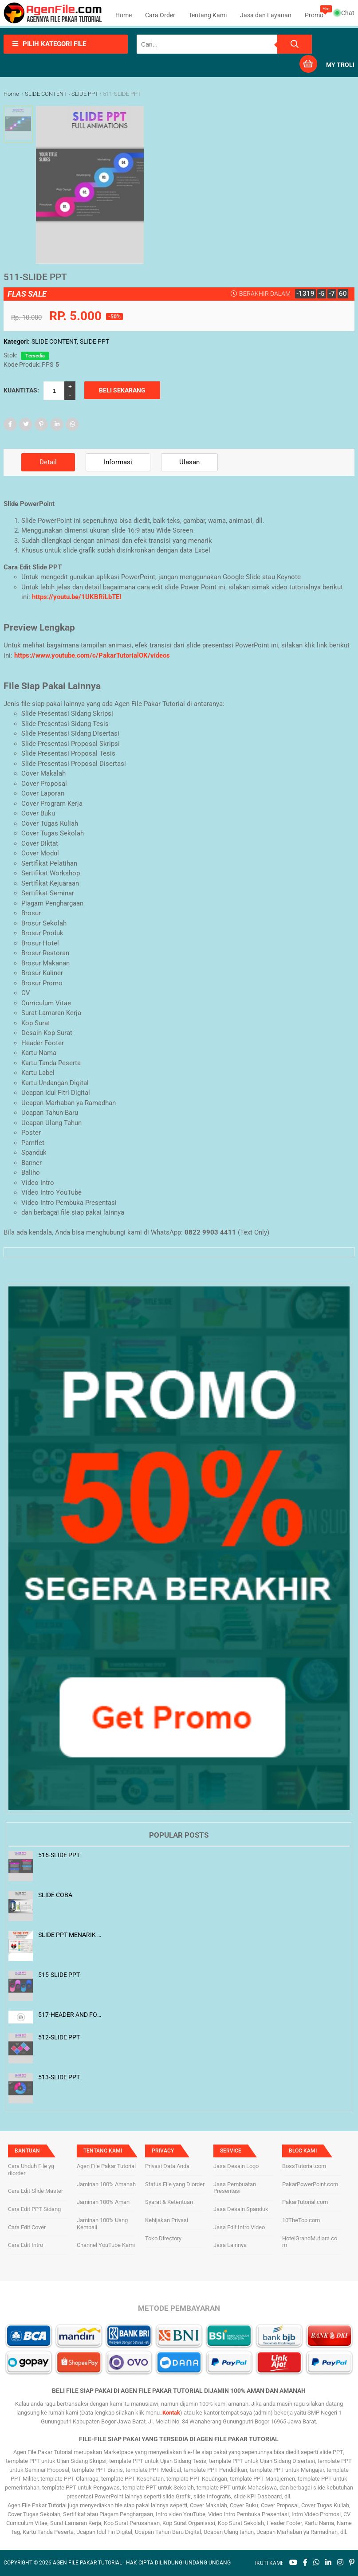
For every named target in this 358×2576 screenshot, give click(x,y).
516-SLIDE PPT (59, 1854)
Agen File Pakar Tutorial (106, 2166)
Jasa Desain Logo (236, 2166)
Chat (344, 12)
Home (123, 15)
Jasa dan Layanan (265, 15)
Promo (314, 15)
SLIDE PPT (94, 341)
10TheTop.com (301, 2220)
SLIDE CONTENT (54, 341)
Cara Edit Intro (25, 2245)
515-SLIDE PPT (59, 1974)
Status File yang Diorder (175, 2184)
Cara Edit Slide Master (35, 2191)
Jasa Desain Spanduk (240, 2209)
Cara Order (160, 15)
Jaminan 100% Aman (103, 2202)
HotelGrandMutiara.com (309, 2242)
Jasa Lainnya (230, 2245)
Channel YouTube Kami (106, 2245)
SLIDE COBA (55, 1894)
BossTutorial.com (304, 2166)
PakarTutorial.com (305, 2202)
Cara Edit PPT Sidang (34, 2209)
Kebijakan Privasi (166, 2220)
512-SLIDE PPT (59, 2037)
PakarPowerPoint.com (310, 2184)
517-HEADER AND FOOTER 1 (70, 2014)
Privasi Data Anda (167, 2166)
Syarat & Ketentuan (169, 2202)
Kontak (171, 2412)
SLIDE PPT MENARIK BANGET (70, 1934)
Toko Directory (163, 2238)
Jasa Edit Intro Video (239, 2227)
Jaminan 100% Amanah (106, 2184)
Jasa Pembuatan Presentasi (234, 2188)
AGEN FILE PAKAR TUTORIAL (87, 2563)
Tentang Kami (208, 15)
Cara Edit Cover (27, 2227)
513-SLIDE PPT (59, 2077)
